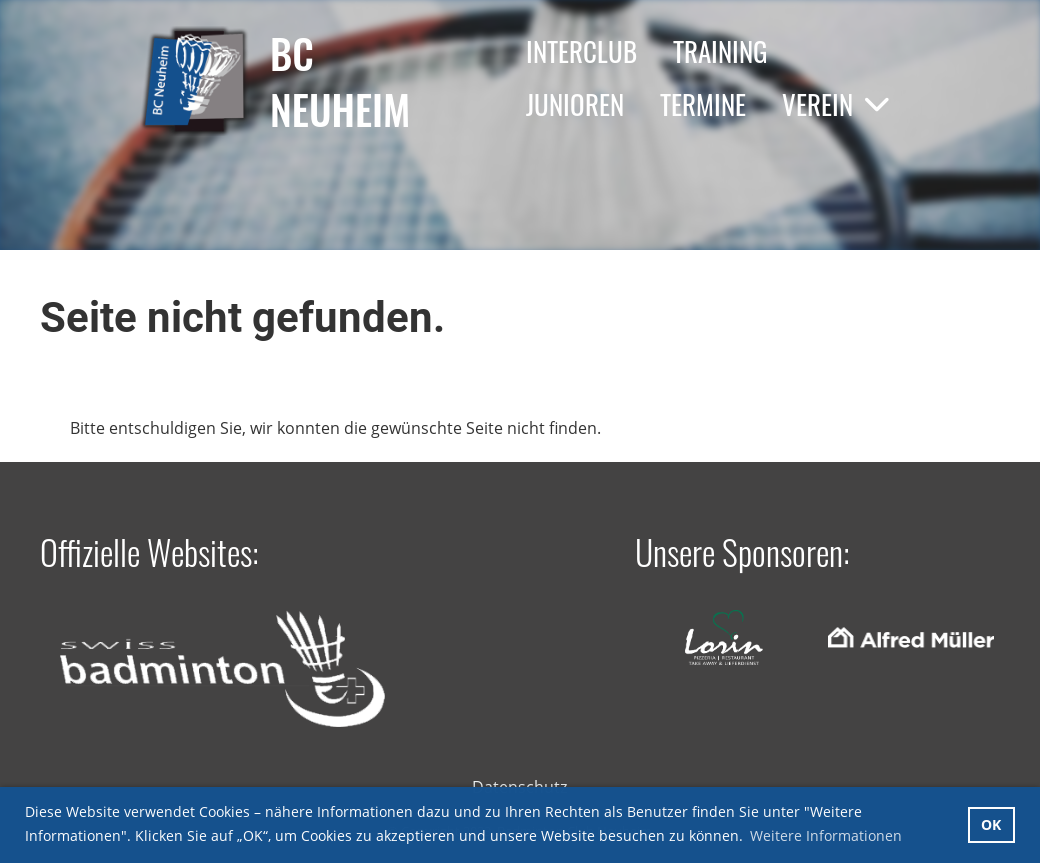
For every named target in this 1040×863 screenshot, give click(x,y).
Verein (836, 104)
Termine (703, 104)
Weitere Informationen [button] (826, 835)
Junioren (575, 104)
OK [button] (991, 824)
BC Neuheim (340, 81)
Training (720, 51)
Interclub (581, 51)
